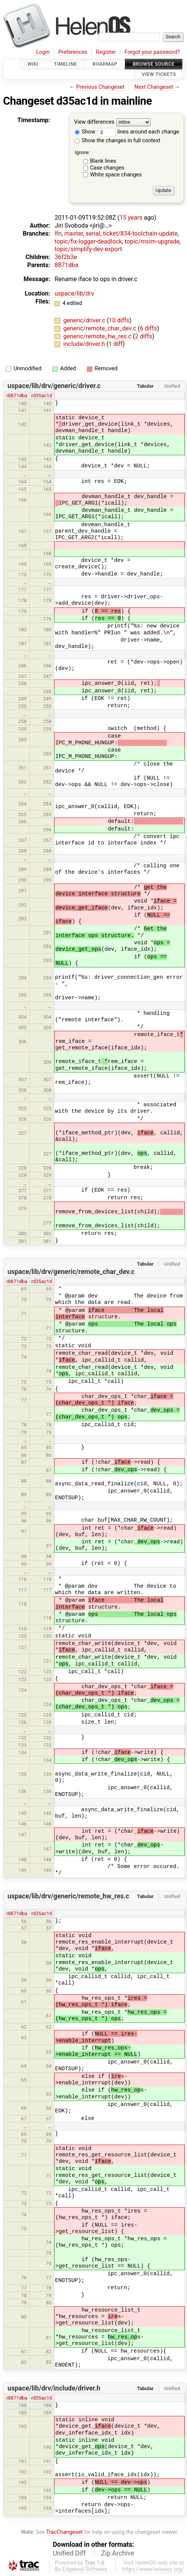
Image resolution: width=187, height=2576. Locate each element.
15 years (130, 217)
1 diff (115, 344)
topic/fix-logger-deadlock (88, 241)
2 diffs (143, 336)
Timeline (65, 64)
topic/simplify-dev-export (88, 249)
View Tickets (159, 74)
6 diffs (148, 328)
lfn (58, 233)
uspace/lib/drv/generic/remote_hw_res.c (68, 1896)
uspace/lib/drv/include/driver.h (54, 2388)
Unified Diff (69, 2553)
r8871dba (16, 395)
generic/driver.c (85, 320)
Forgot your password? (152, 52)
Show (85, 132)
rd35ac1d (41, 395)
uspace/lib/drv (74, 293)
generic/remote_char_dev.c (100, 328)
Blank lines (103, 161)
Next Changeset (153, 87)
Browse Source (153, 64)
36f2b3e (66, 257)
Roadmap (105, 64)
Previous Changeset (100, 87)
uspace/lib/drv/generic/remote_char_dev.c (71, 1271)
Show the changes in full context (117, 140)
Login (43, 52)
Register (106, 52)
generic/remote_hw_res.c (98, 336)
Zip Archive (117, 2553)
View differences (94, 122)
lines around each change (138, 132)
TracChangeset (64, 2532)
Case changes (107, 168)
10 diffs (119, 320)
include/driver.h (85, 344)
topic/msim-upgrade (151, 241)
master (73, 233)
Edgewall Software (84, 2569)
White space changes (116, 174)
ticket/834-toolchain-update (140, 233)
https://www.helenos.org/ (153, 2569)
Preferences (72, 52)
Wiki (33, 64)
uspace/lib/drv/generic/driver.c (54, 386)
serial (93, 233)
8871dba (67, 265)
